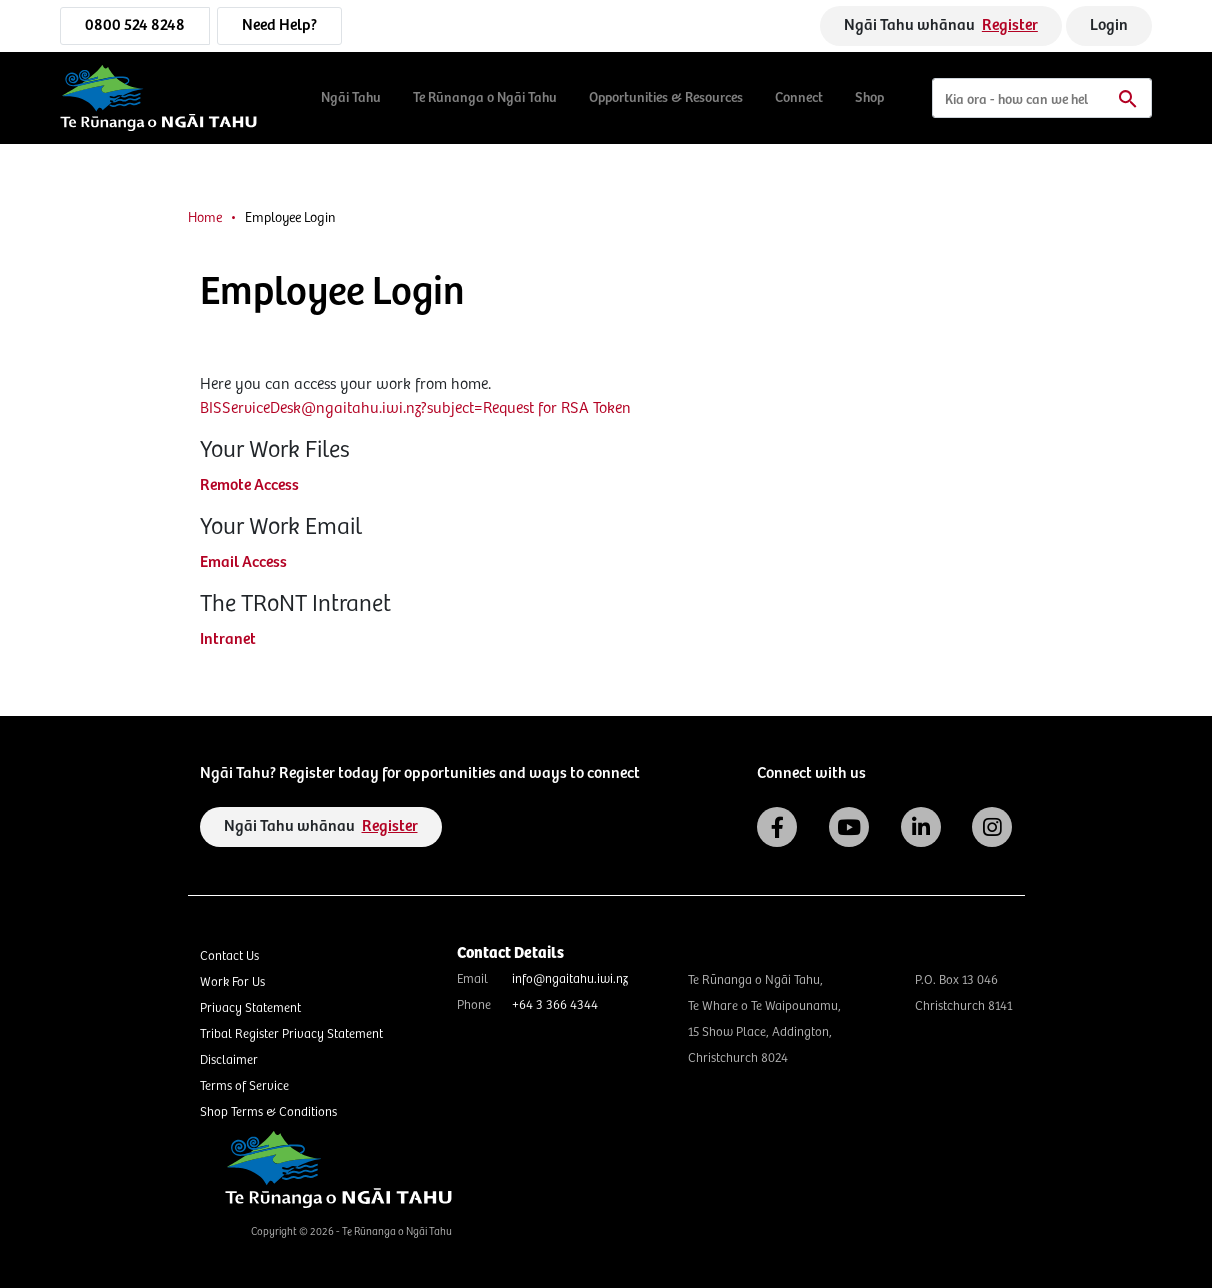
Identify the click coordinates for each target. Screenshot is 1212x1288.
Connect (799, 98)
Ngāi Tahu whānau (941, 25)
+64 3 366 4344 (555, 1005)
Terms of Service (244, 1086)
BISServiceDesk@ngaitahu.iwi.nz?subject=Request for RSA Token (415, 408)
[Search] (1042, 98)
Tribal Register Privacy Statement (291, 1034)
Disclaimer (229, 1060)
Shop (869, 98)
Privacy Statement (250, 1008)
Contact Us (229, 956)
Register (1010, 25)
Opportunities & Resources (666, 98)
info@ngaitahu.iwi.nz (570, 979)
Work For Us (232, 982)
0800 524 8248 (135, 25)
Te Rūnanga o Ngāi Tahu (485, 98)
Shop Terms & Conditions (268, 1112)
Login (1109, 25)
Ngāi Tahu (351, 98)
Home (205, 218)
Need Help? (279, 25)
